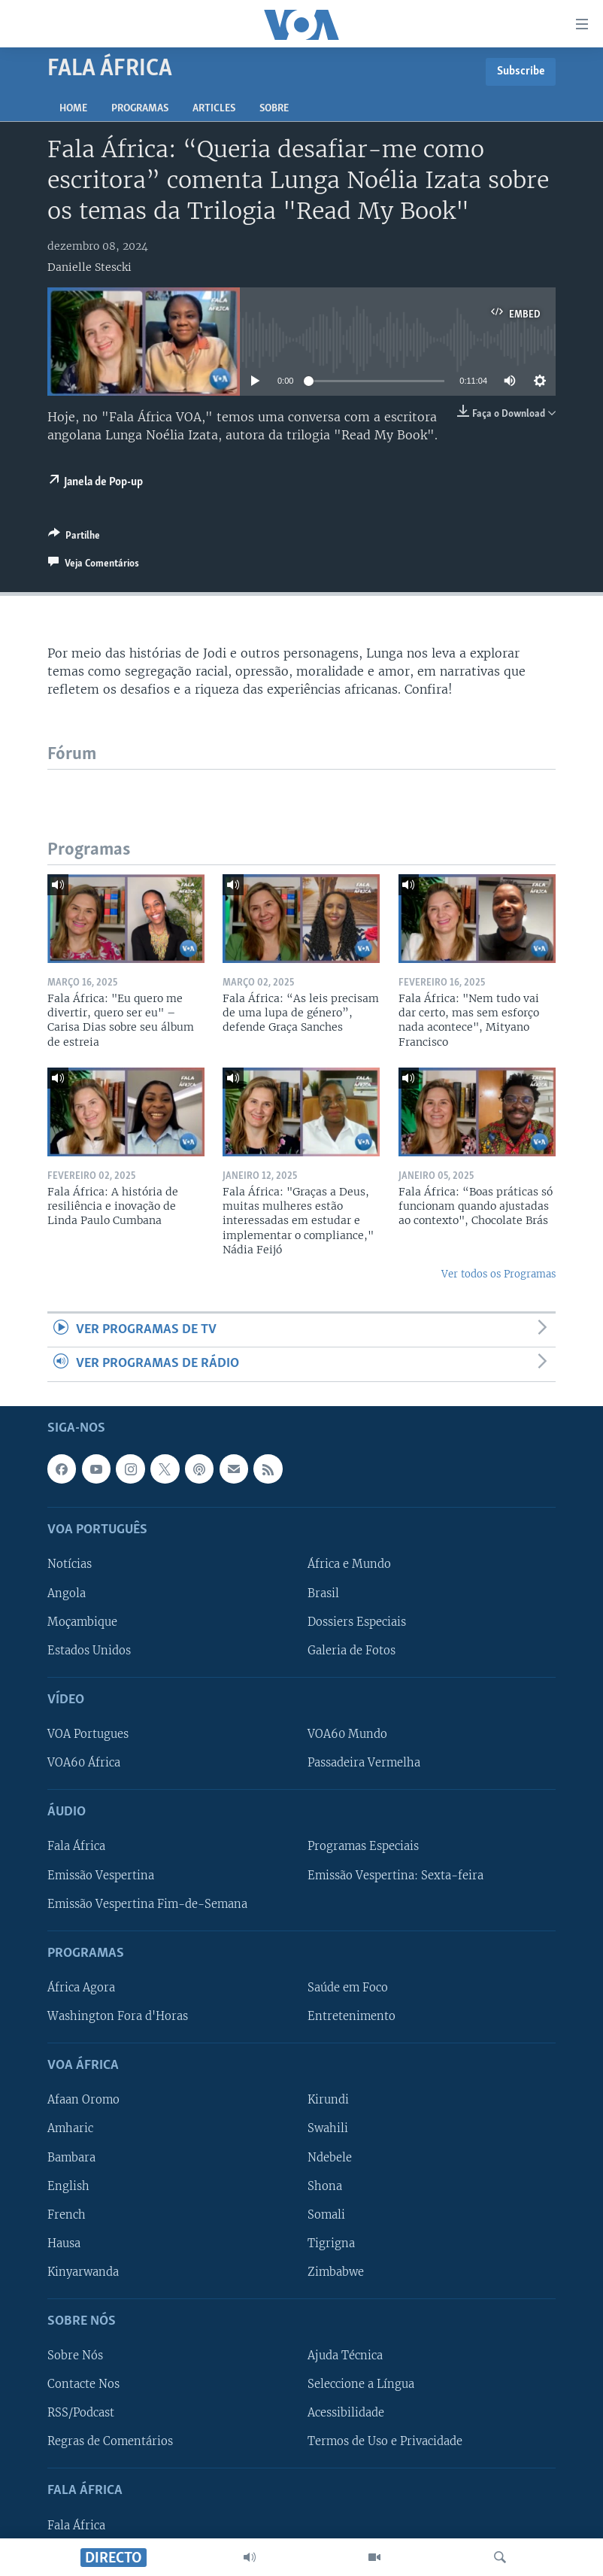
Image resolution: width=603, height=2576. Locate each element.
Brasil (323, 1592)
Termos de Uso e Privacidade (385, 2441)
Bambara (71, 2157)
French (66, 2214)
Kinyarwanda (83, 2272)
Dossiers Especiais (357, 1621)
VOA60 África (83, 1762)
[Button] (74, 538)
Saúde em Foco (348, 1987)
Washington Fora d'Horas (117, 2016)
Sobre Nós (75, 2355)
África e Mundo (349, 1564)
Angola (66, 1592)
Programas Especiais (363, 1846)
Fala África (76, 1846)
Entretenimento (351, 2016)
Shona (325, 2185)
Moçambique (82, 1621)
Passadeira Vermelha (364, 1762)
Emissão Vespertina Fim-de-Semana (147, 1903)
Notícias (69, 1564)
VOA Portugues (88, 1734)
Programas (139, 108)
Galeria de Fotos (351, 1650)
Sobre (274, 108)
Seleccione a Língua (361, 2384)
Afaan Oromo (83, 2100)
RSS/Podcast (80, 2413)
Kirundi (328, 2100)
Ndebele (330, 2157)
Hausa (63, 2242)
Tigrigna (331, 2242)
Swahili (328, 2128)
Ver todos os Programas (498, 1274)
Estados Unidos (89, 1650)
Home (73, 108)
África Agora (81, 1987)
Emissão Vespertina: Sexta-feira (395, 1875)
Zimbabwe (336, 2272)
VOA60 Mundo (347, 1734)
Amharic (70, 2128)
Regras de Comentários (110, 2441)
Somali (326, 2214)
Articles (213, 108)
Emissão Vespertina (100, 1875)
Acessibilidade (346, 2413)
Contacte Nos (83, 2384)
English (68, 2185)
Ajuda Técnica (345, 2355)
